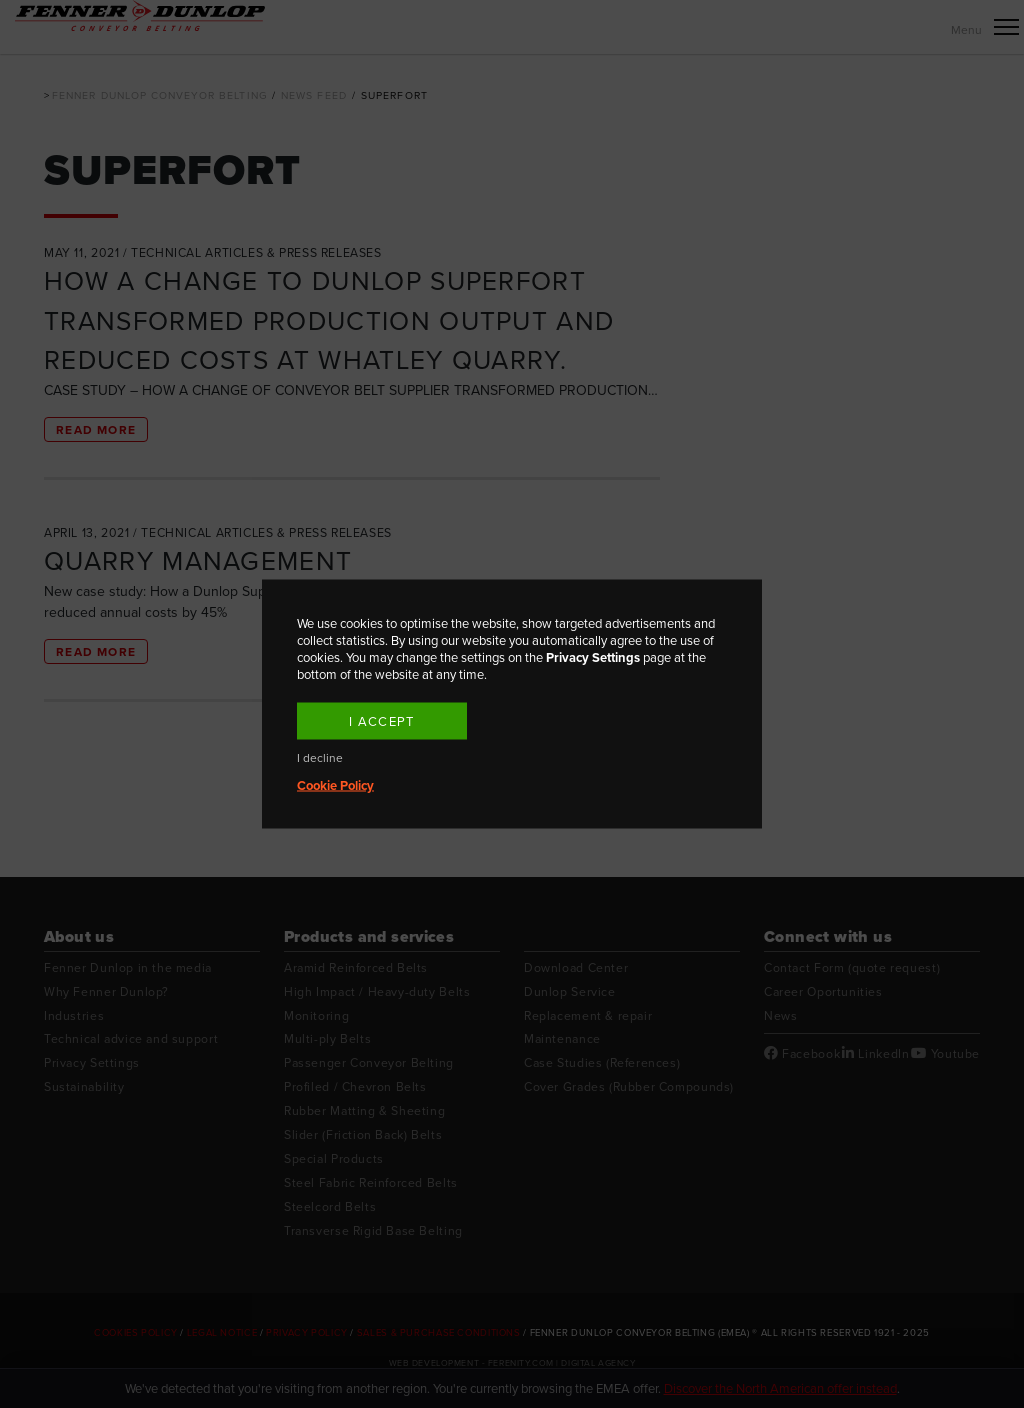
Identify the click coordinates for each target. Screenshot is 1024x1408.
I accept (381, 721)
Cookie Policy (335, 785)
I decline (320, 758)
